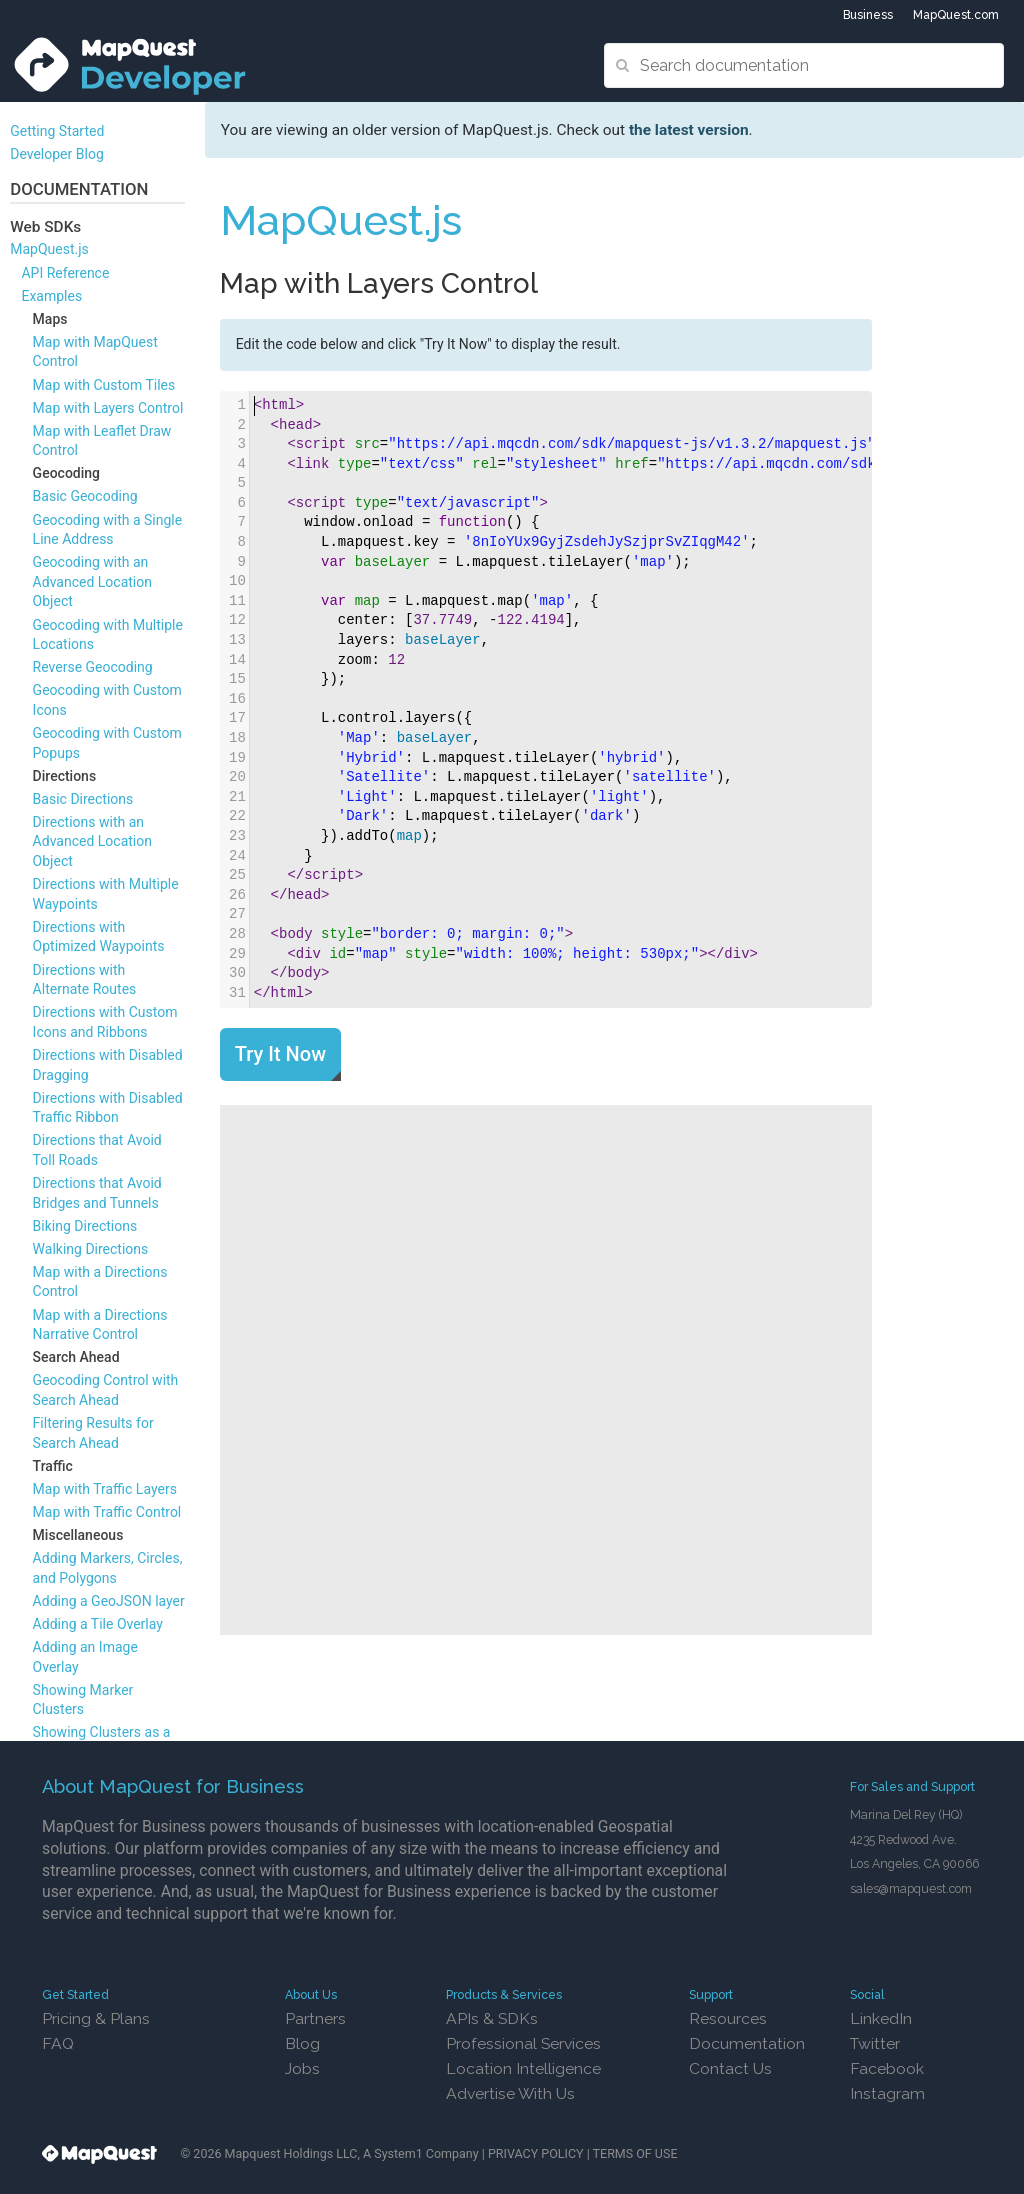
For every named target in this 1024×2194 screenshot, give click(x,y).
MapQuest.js (49, 249)
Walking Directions (91, 1249)
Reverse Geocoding (93, 667)
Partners (315, 2018)
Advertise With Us (510, 2093)
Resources (728, 2018)
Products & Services (504, 1994)
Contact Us (730, 2068)
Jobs (302, 2068)
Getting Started (57, 131)
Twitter (875, 2043)
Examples (51, 296)
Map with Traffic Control (107, 1512)
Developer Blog (57, 154)
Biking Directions (85, 1226)
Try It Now (280, 1054)
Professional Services (523, 2043)
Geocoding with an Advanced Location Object (92, 581)
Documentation (747, 2043)
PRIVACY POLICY (536, 2153)
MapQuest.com (956, 15)
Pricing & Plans (96, 2018)
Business (868, 15)
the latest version (689, 130)
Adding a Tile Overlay (98, 1624)
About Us (311, 1994)
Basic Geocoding (85, 496)
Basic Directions (83, 799)
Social (867, 1994)
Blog (302, 2043)
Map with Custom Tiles (104, 385)
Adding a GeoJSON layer (109, 1601)
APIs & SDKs (492, 2018)
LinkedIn (881, 2018)
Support (711, 1994)
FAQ (58, 2043)
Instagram (887, 2093)
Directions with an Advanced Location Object (92, 841)
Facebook (887, 2068)
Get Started (75, 1994)
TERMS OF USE (635, 2153)
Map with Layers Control (108, 408)
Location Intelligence (523, 2068)
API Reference (65, 273)
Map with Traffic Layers (105, 1489)
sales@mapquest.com (911, 1888)
